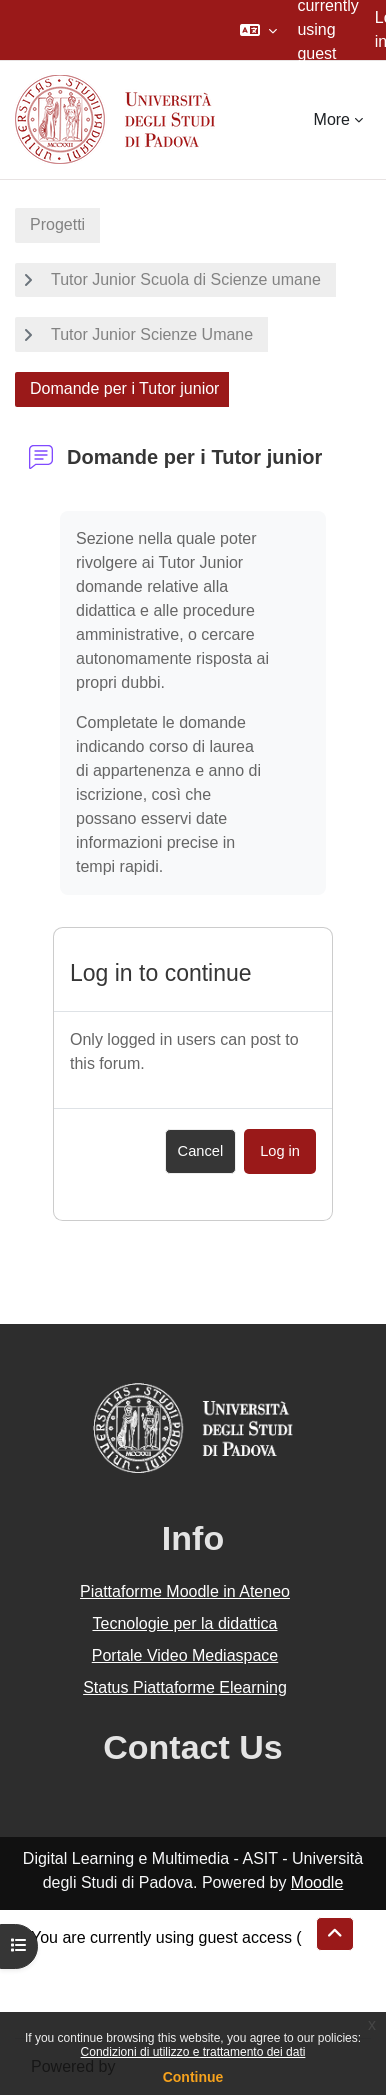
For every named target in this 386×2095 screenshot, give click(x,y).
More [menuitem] (332, 119)
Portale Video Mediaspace (185, 1655)
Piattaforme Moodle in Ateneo (185, 1591)
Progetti (57, 224)
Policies (58, 1985)
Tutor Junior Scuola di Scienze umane (186, 279)
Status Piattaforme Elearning (185, 1687)
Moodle (317, 1882)
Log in (280, 1151)
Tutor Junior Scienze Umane (152, 334)
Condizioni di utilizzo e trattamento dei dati (193, 2052)
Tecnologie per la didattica (184, 1623)
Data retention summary (116, 1961)
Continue (193, 2077)
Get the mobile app (98, 2009)
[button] (258, 30)
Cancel (201, 1151)
